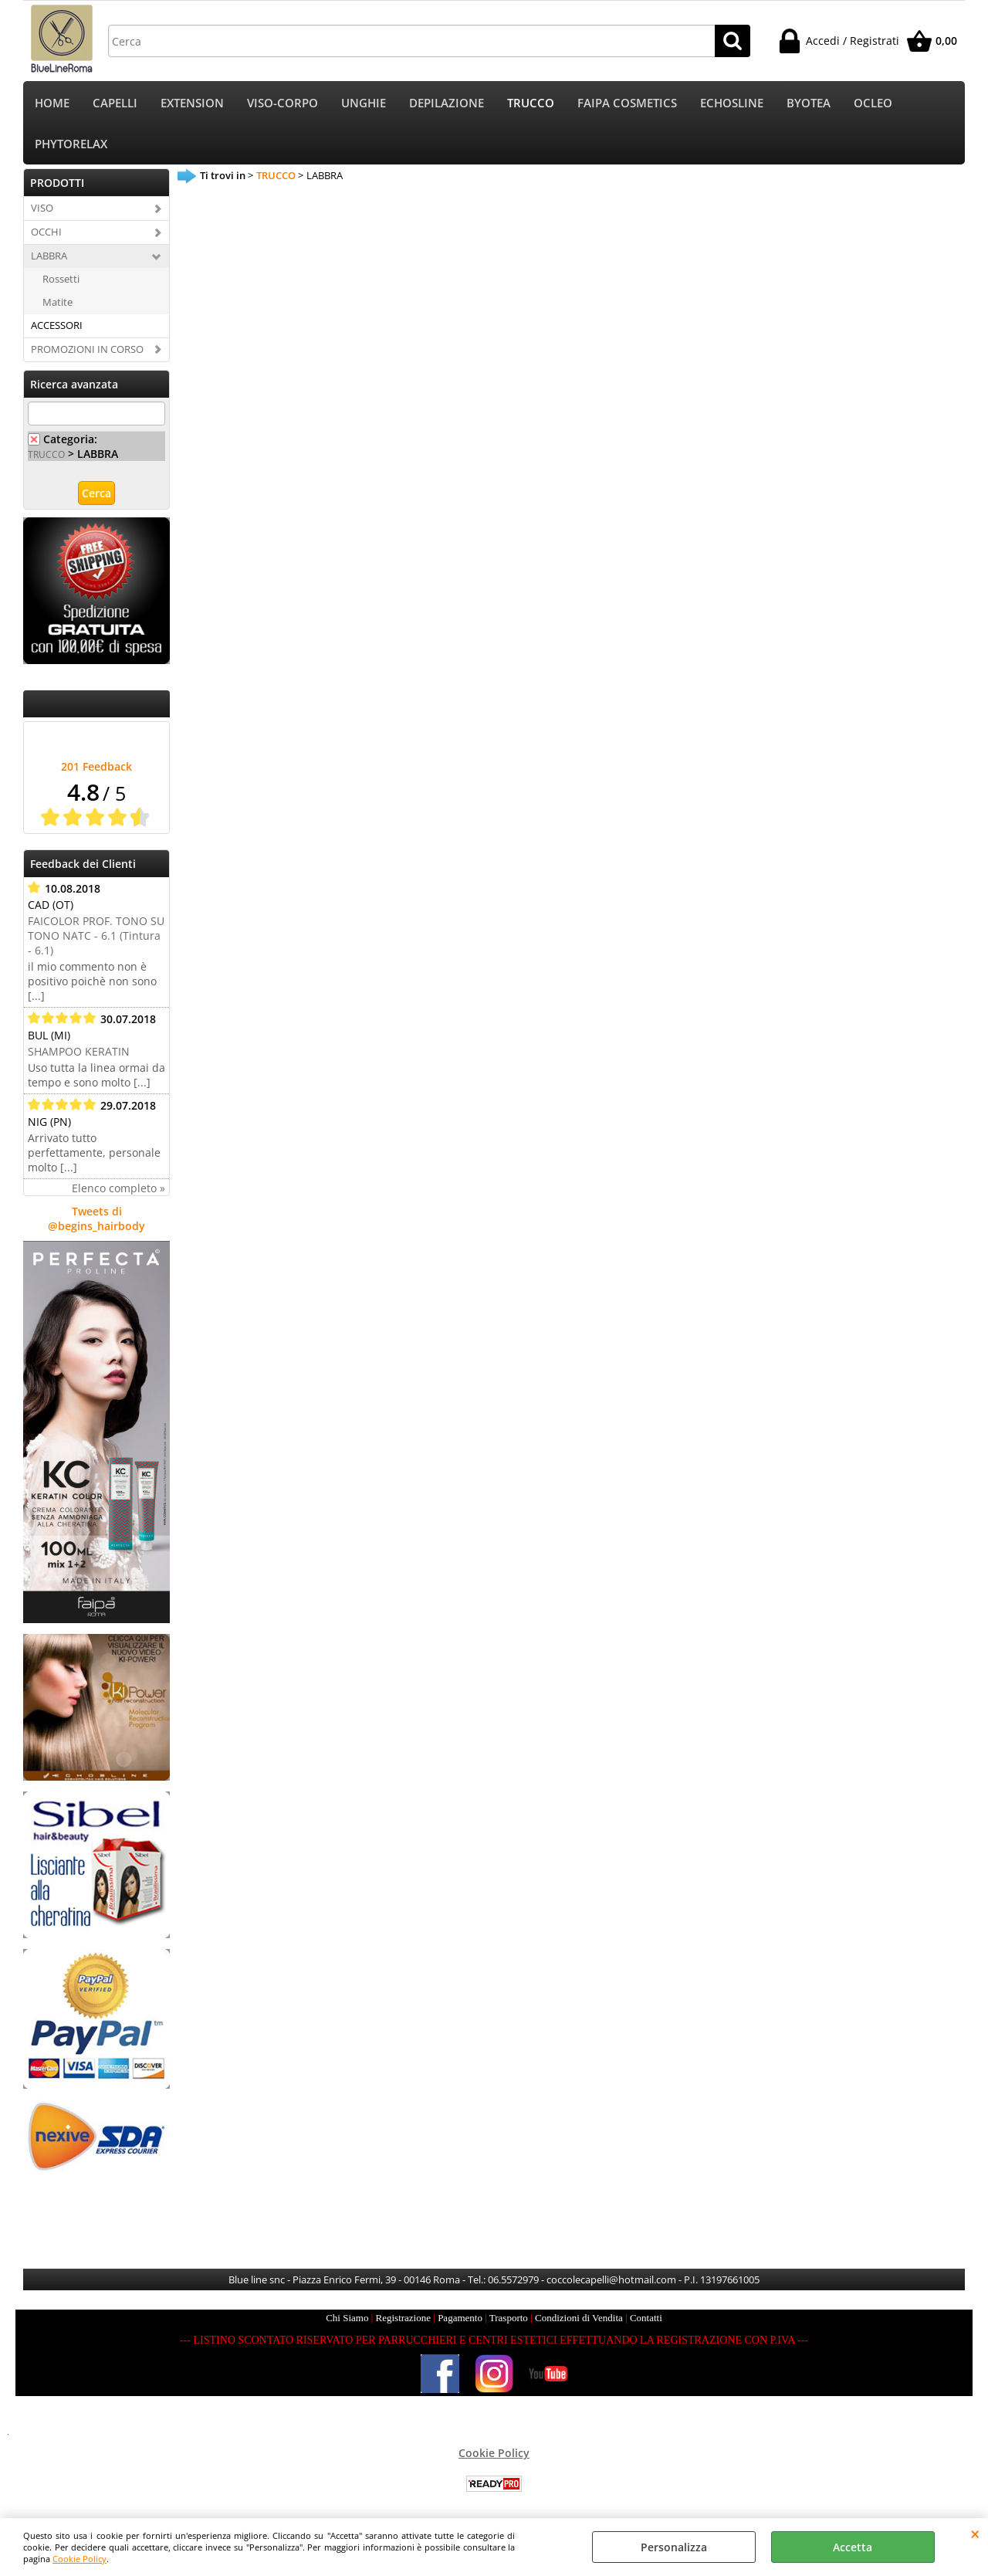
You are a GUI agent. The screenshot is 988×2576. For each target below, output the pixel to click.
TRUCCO (530, 103)
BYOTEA (809, 103)
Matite (57, 302)
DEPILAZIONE (446, 103)
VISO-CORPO (282, 103)
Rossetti (61, 279)
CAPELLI (115, 103)
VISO (42, 208)
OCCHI (46, 232)
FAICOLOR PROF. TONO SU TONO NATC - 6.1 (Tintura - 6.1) (96, 935)
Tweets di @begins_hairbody (96, 1218)
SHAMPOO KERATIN (79, 1051)
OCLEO (873, 103)
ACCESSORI (57, 325)
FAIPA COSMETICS (627, 103)
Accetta (852, 2547)
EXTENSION (192, 103)
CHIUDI (975, 2533)
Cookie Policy (79, 2558)
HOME (52, 103)
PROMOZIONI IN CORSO (87, 349)
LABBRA (49, 256)
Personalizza (674, 2547)
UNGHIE (363, 103)
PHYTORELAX (71, 144)
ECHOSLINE (731, 103)
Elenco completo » (118, 1188)
